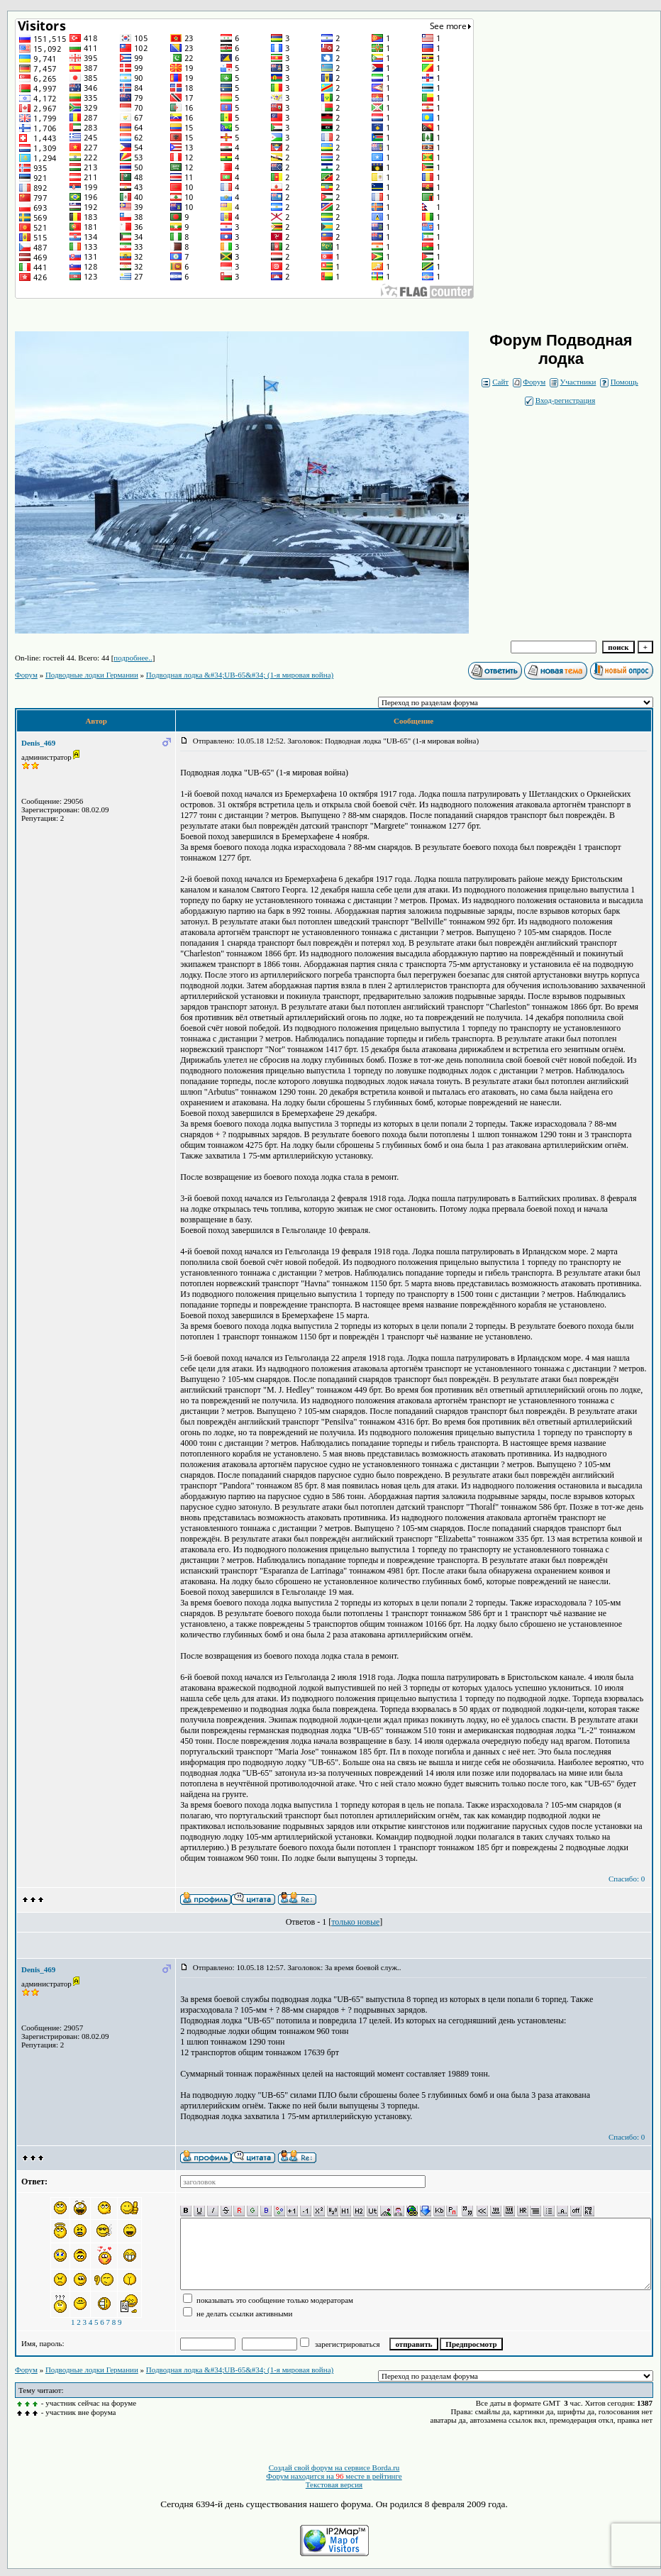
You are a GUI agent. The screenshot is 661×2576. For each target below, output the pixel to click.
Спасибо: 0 (627, 1878)
